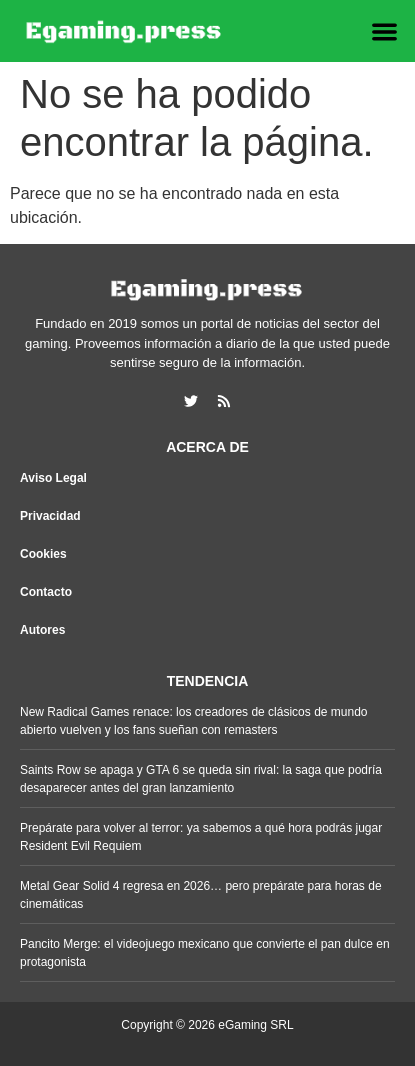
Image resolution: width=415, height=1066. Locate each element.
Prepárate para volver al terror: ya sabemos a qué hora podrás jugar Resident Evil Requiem (201, 837)
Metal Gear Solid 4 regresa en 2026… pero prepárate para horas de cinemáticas (201, 895)
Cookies (43, 554)
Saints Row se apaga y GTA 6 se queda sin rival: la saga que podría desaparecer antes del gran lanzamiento (201, 779)
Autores (42, 630)
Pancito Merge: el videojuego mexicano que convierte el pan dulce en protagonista (205, 953)
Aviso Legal (53, 478)
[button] (385, 31)
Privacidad (50, 516)
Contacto (46, 592)
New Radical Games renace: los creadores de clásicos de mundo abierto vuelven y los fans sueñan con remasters (194, 721)
